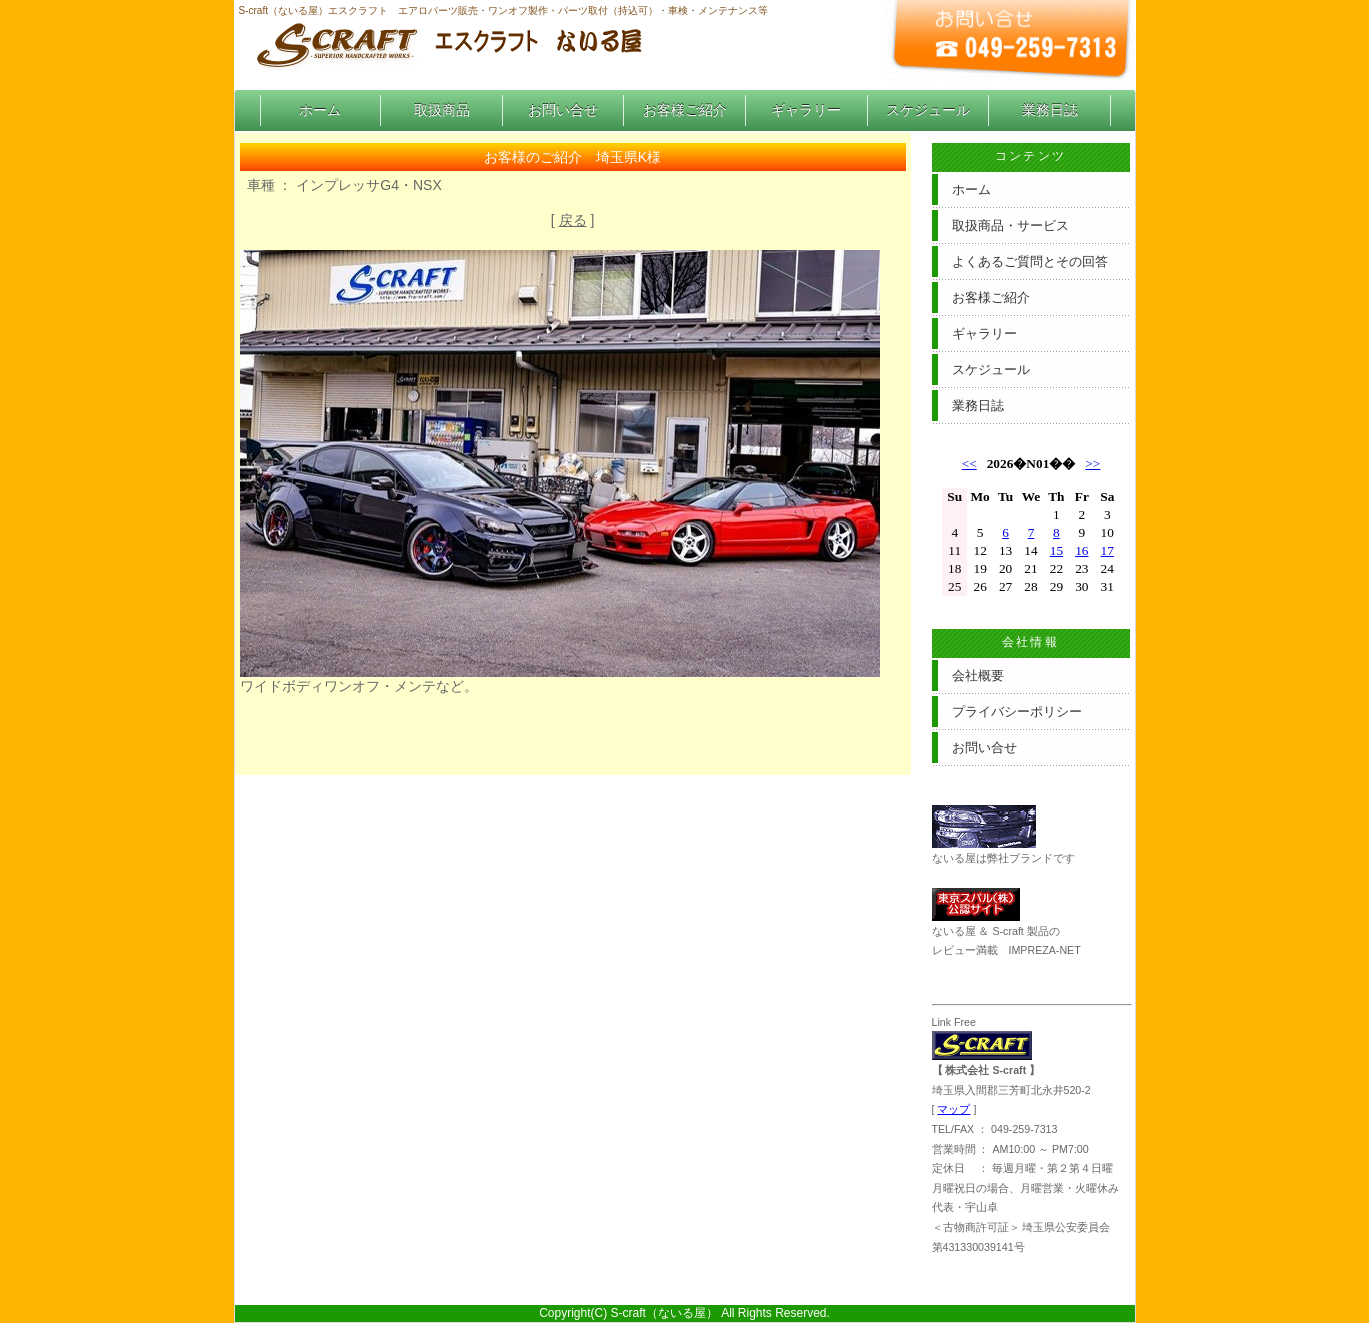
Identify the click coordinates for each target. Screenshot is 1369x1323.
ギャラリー (806, 110)
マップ (953, 1109)
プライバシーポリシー (1017, 711)
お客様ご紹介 (685, 110)
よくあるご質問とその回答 (1030, 261)
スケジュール (928, 110)
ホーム (320, 110)
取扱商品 (442, 110)
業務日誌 (1050, 110)
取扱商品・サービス (1010, 225)
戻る (573, 220)
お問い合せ (563, 110)
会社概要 (978, 675)
